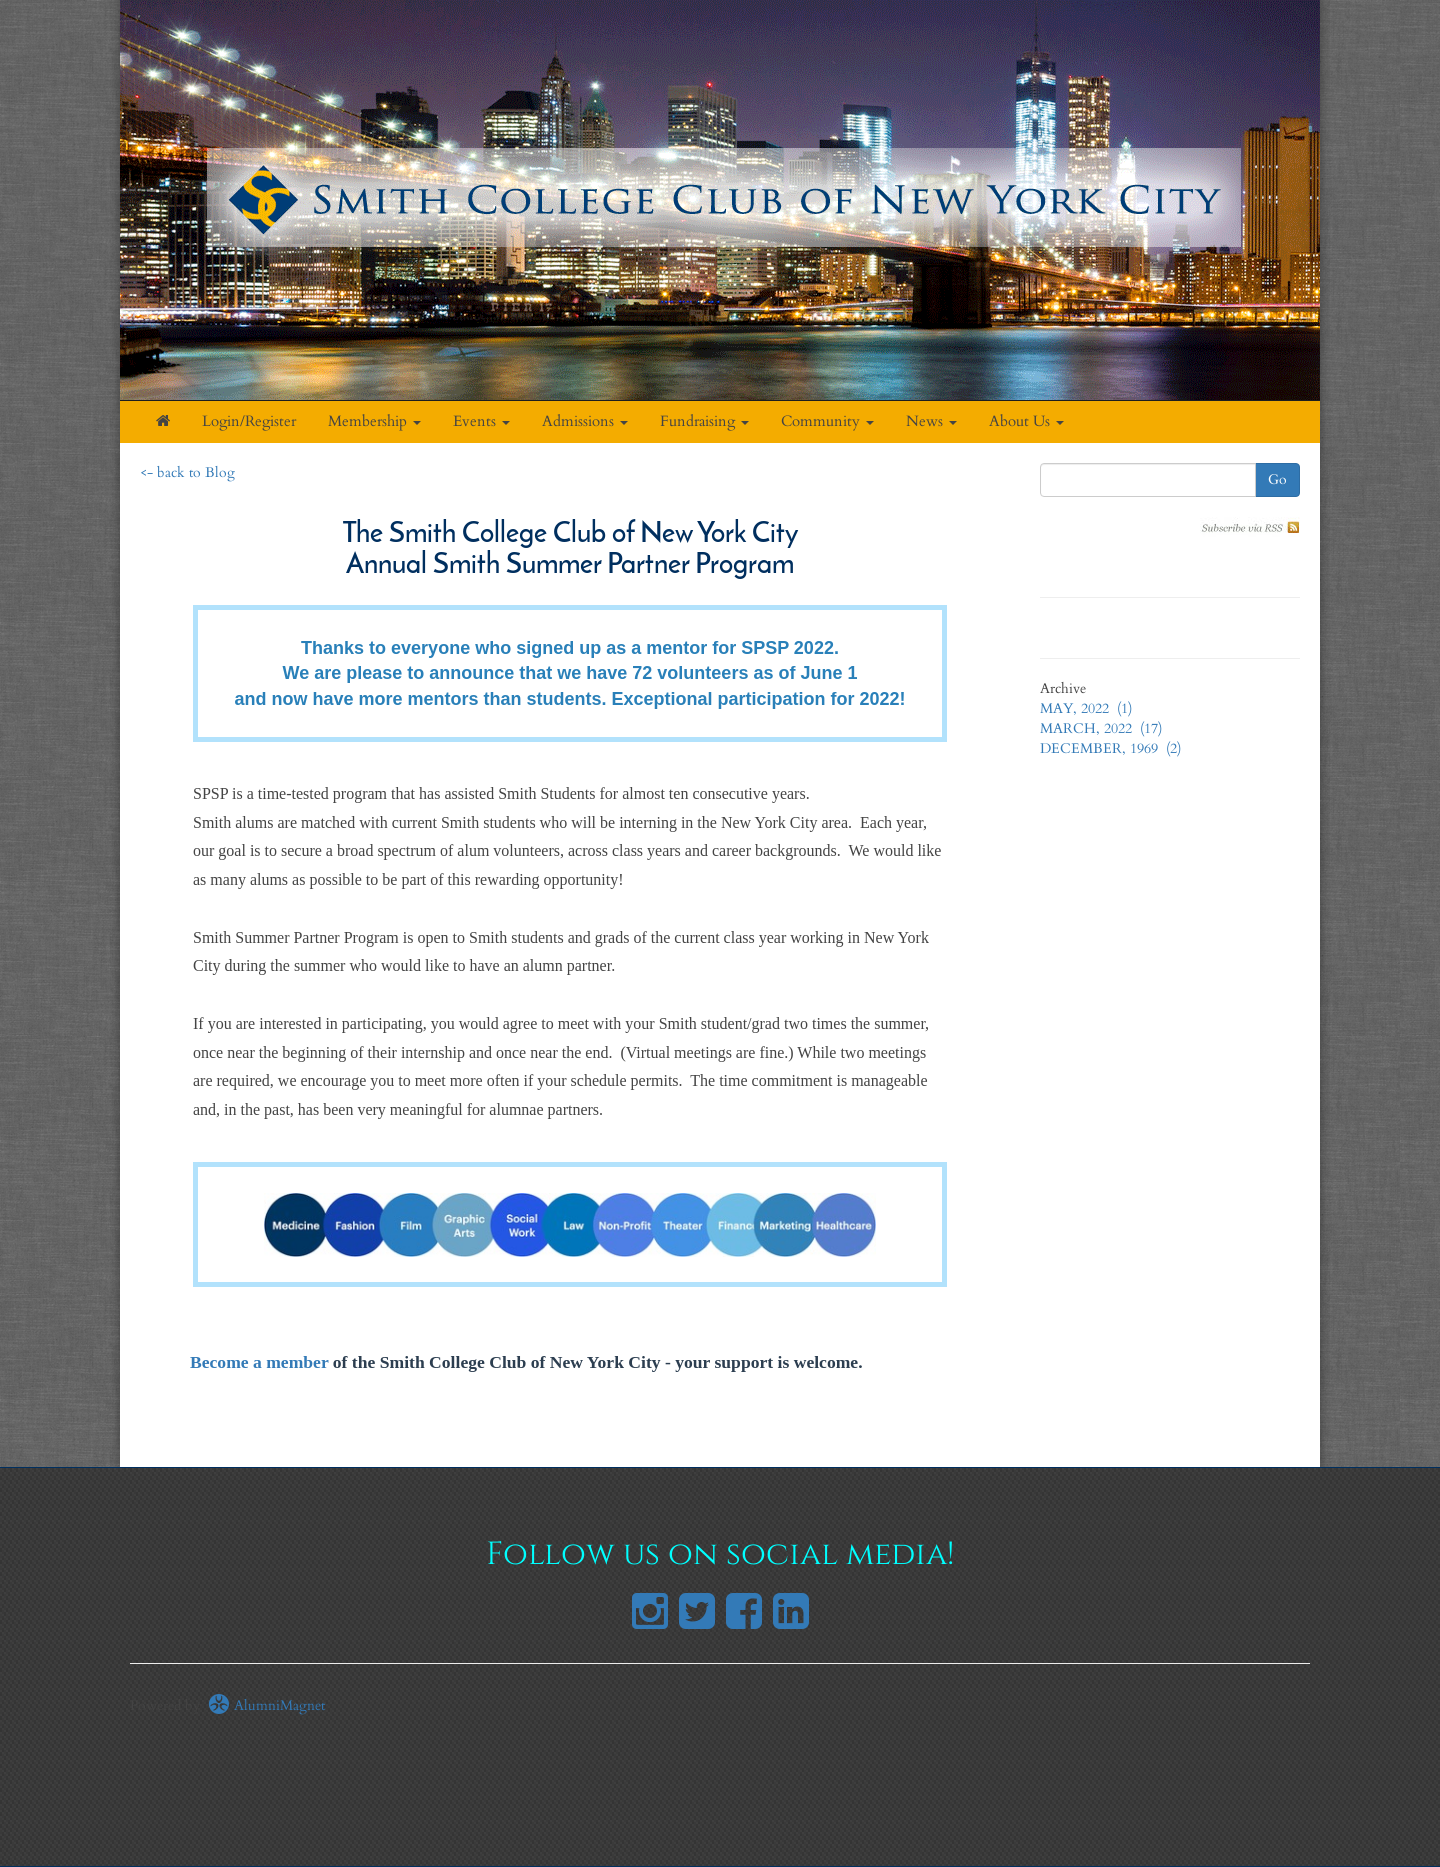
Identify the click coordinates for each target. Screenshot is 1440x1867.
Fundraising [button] (704, 421)
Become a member (259, 1362)
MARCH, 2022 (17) (1101, 728)
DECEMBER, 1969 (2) (1110, 748)
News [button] (931, 421)
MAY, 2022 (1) (1086, 708)
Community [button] (827, 421)
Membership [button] (374, 421)
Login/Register (249, 421)
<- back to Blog (187, 472)
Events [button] (481, 421)
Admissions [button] (585, 421)
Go (1277, 479)
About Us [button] (1026, 421)
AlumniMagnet (266, 1705)
